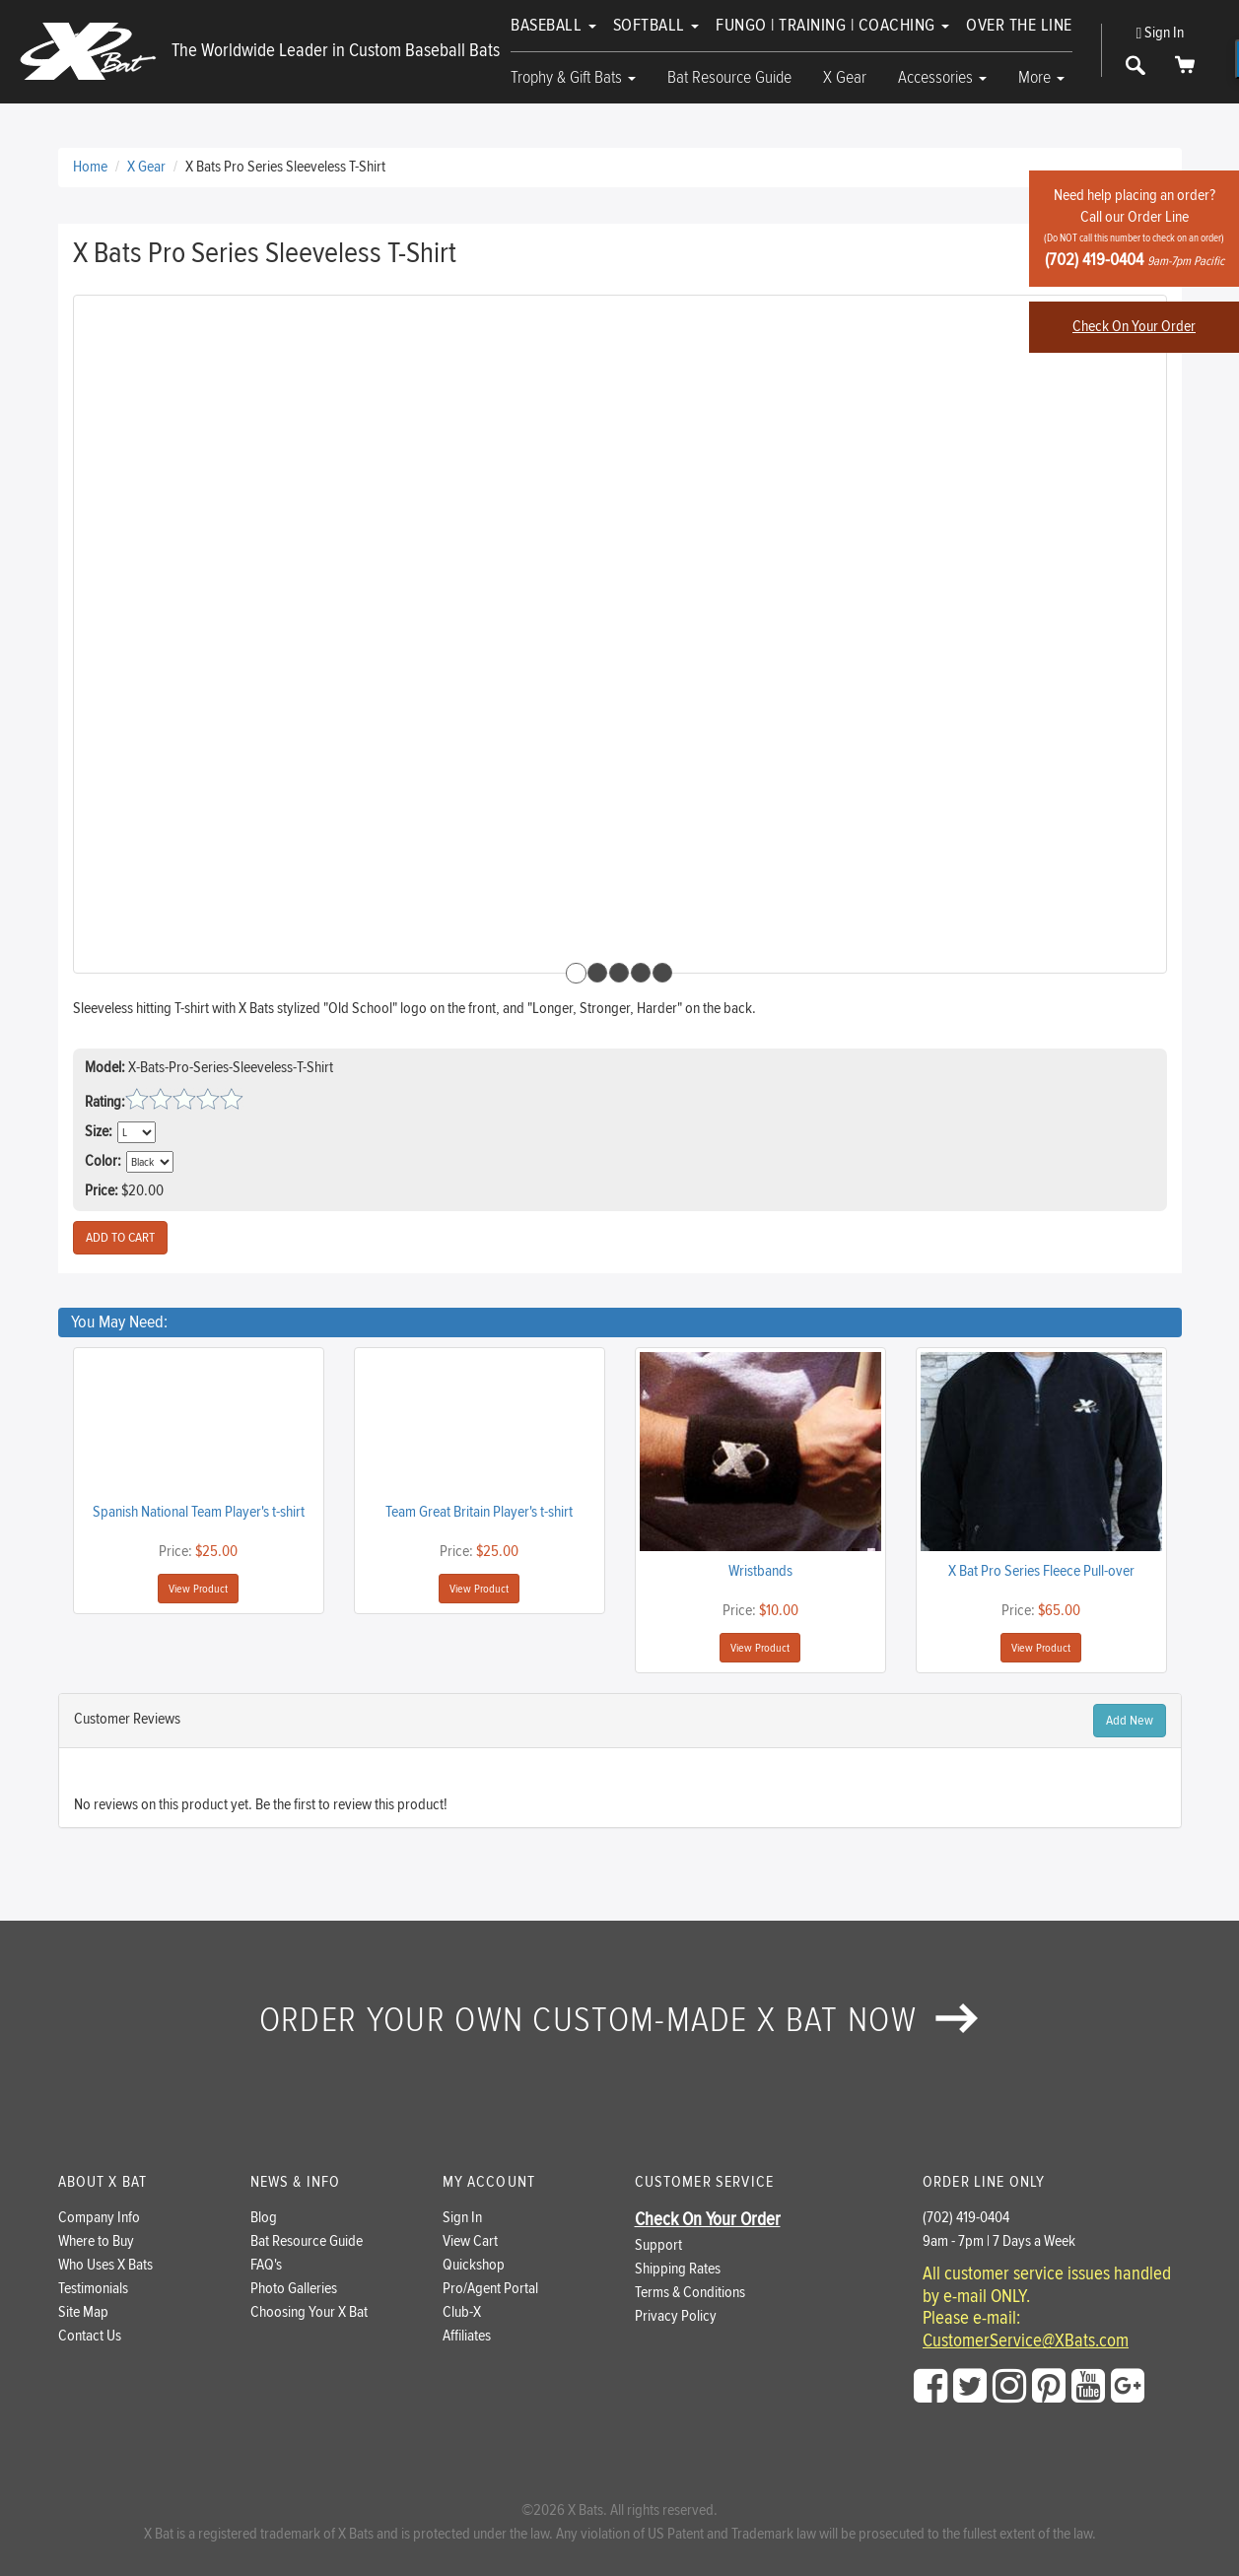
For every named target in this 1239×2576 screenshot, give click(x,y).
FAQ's (266, 2265)
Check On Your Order (1134, 326)
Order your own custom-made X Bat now (619, 2020)
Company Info (99, 2217)
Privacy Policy (676, 2316)
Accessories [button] (942, 77)
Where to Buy (96, 2241)
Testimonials (93, 2288)
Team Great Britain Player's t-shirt (479, 1512)
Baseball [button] (553, 25)
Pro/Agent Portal (490, 2288)
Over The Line (1019, 25)
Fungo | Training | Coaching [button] (832, 25)
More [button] (1041, 77)
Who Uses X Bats (105, 2265)
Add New (1129, 1721)
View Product (198, 1588)
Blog (263, 2217)
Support (658, 2245)
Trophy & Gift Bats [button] (573, 77)
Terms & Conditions (690, 2292)
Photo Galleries (293, 2288)
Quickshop (474, 2265)
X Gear (844, 77)
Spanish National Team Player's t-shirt (199, 1512)
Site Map (83, 2312)
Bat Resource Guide (729, 77)
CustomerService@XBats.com (1026, 2341)
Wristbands (760, 1571)
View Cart (470, 2241)
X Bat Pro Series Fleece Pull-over (1041, 1571)
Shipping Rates (678, 2269)
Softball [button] (656, 25)
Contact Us (89, 2336)
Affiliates (467, 2336)
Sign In (1160, 33)
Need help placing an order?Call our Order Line (1134, 228)
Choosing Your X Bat (309, 2312)
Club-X (462, 2312)
